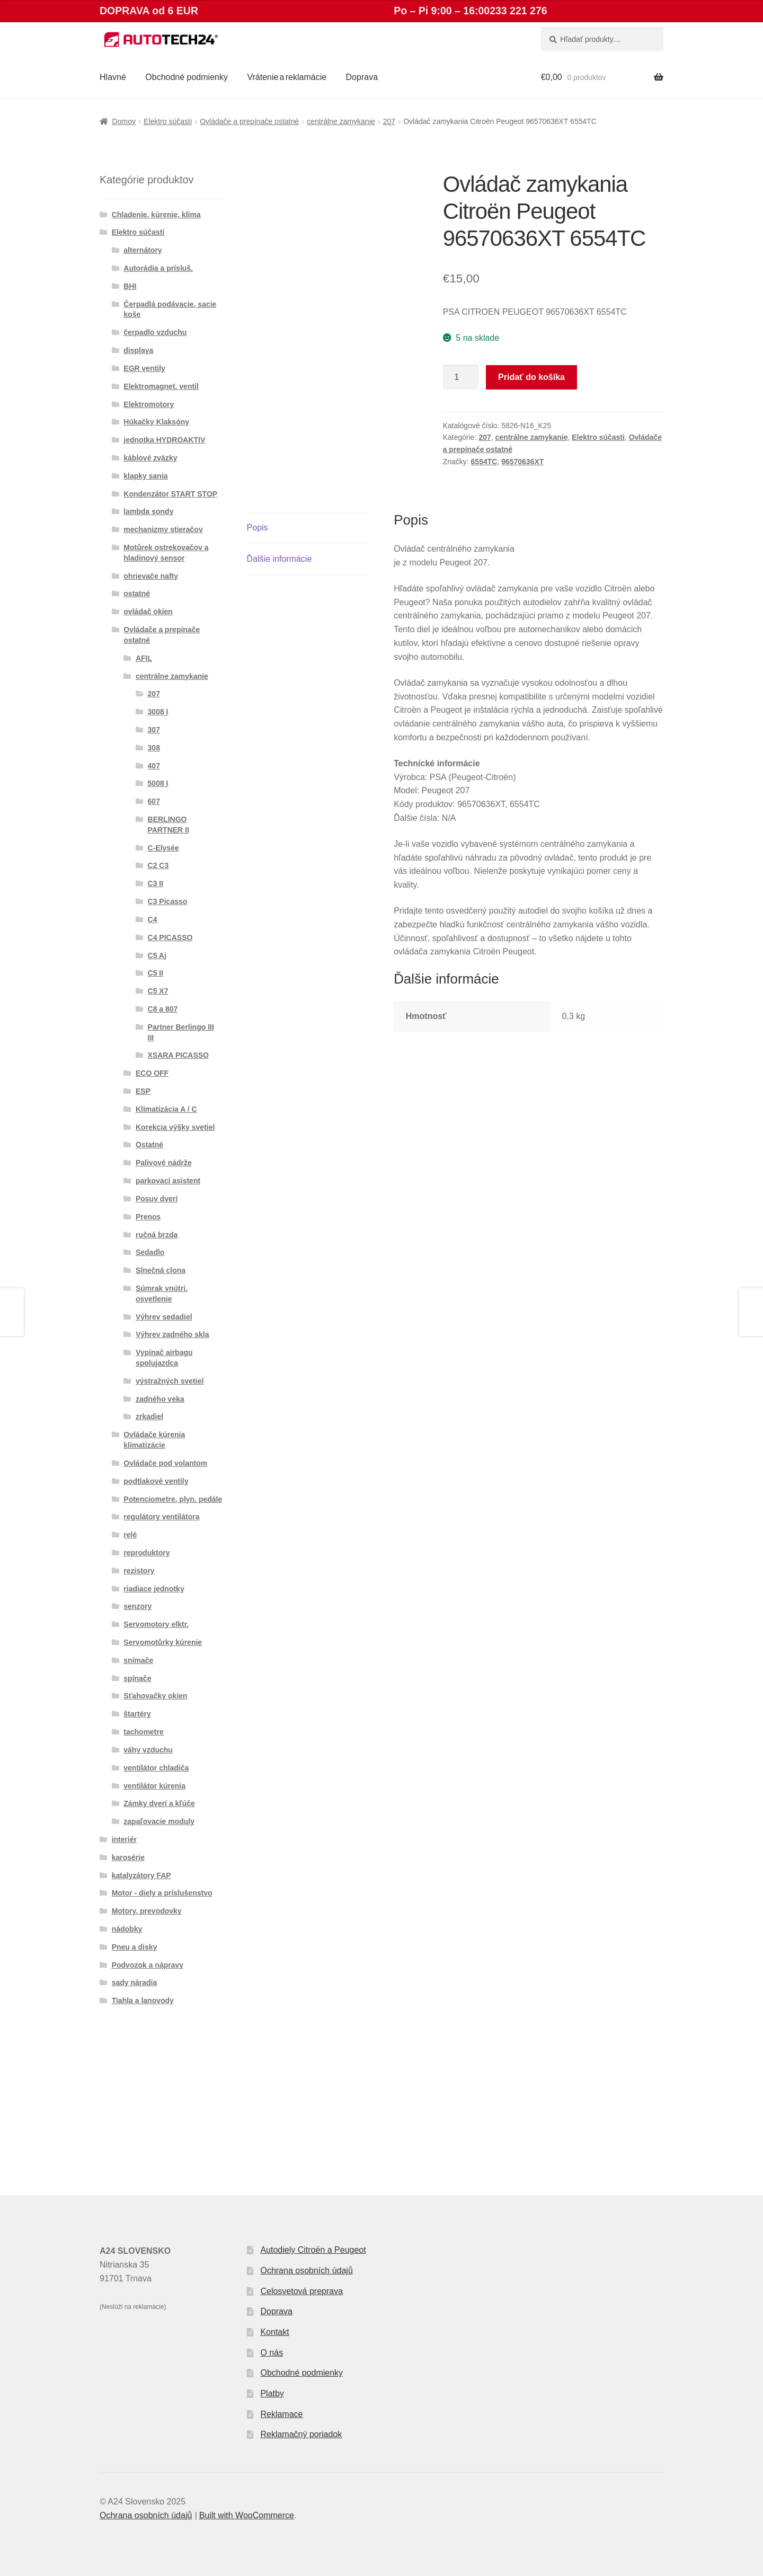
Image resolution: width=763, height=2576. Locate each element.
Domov (124, 121)
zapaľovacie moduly (158, 1821)
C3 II (156, 883)
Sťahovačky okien (155, 1696)
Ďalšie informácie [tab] (279, 558)
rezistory (138, 1570)
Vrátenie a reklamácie (286, 77)
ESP (143, 1091)
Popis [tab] (257, 527)
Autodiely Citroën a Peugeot (313, 2249)
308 (154, 747)
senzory (137, 1606)
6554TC (484, 461)
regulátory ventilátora (161, 1516)
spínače (137, 1678)
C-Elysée (163, 848)
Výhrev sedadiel (164, 1317)
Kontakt (274, 2331)
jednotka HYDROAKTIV (164, 440)
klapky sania (145, 476)
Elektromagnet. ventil (161, 386)
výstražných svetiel (169, 1381)
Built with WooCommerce (246, 2515)
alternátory (142, 250)
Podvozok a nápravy (147, 1965)
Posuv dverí (157, 1198)
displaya (138, 350)
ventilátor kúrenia (154, 1786)
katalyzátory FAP (141, 1875)
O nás (271, 2352)
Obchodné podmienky (186, 77)
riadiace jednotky (153, 1588)
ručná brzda (157, 1235)
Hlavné (113, 77)
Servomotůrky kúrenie (162, 1642)
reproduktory (146, 1552)
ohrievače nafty (150, 576)
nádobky (127, 1929)
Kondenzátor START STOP (170, 494)
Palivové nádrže (164, 1162)
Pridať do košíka (531, 377)
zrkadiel (149, 1416)
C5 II (156, 973)
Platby (271, 2393)
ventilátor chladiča (156, 1768)
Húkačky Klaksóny (156, 422)
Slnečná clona (160, 1270)
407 (154, 766)
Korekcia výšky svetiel (175, 1127)
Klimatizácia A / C (166, 1109)
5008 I (158, 783)
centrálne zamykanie (341, 121)
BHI (129, 286)
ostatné (136, 593)
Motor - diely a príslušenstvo (162, 1893)
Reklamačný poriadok (301, 2434)
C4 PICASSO (170, 937)
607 (154, 801)
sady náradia (134, 1982)
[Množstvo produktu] (461, 377)
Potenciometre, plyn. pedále (172, 1499)
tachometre (143, 1732)
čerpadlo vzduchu (155, 332)
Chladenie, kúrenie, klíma (156, 214)
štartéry (136, 1714)
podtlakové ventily (155, 1481)
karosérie (128, 1857)
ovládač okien (148, 611)
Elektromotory (148, 404)
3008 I (158, 711)
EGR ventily (144, 368)
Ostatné (149, 1144)
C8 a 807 (163, 1009)
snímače (138, 1660)
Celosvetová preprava (301, 2291)
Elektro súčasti (168, 121)
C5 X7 (158, 991)
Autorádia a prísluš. (158, 268)
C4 (152, 919)
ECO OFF (152, 1073)
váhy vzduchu (148, 1750)
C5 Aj (157, 955)
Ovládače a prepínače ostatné (249, 121)
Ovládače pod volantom (165, 1463)
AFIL (144, 658)
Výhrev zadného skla (172, 1334)
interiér (124, 1839)
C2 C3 (158, 865)
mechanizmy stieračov (162, 529)
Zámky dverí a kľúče (159, 1803)
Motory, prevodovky (147, 1911)
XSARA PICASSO (178, 1055)
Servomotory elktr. (156, 1624)
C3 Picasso (168, 901)
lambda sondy (148, 511)
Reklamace (281, 2414)
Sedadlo (150, 1252)
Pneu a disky (134, 1947)
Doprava (362, 77)
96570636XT (522, 461)
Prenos (148, 1216)
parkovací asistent (168, 1180)
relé (130, 1534)
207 (389, 121)
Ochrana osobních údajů (306, 2270)
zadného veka (160, 1399)
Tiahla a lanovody (143, 2000)
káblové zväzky (150, 458)
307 (154, 729)
